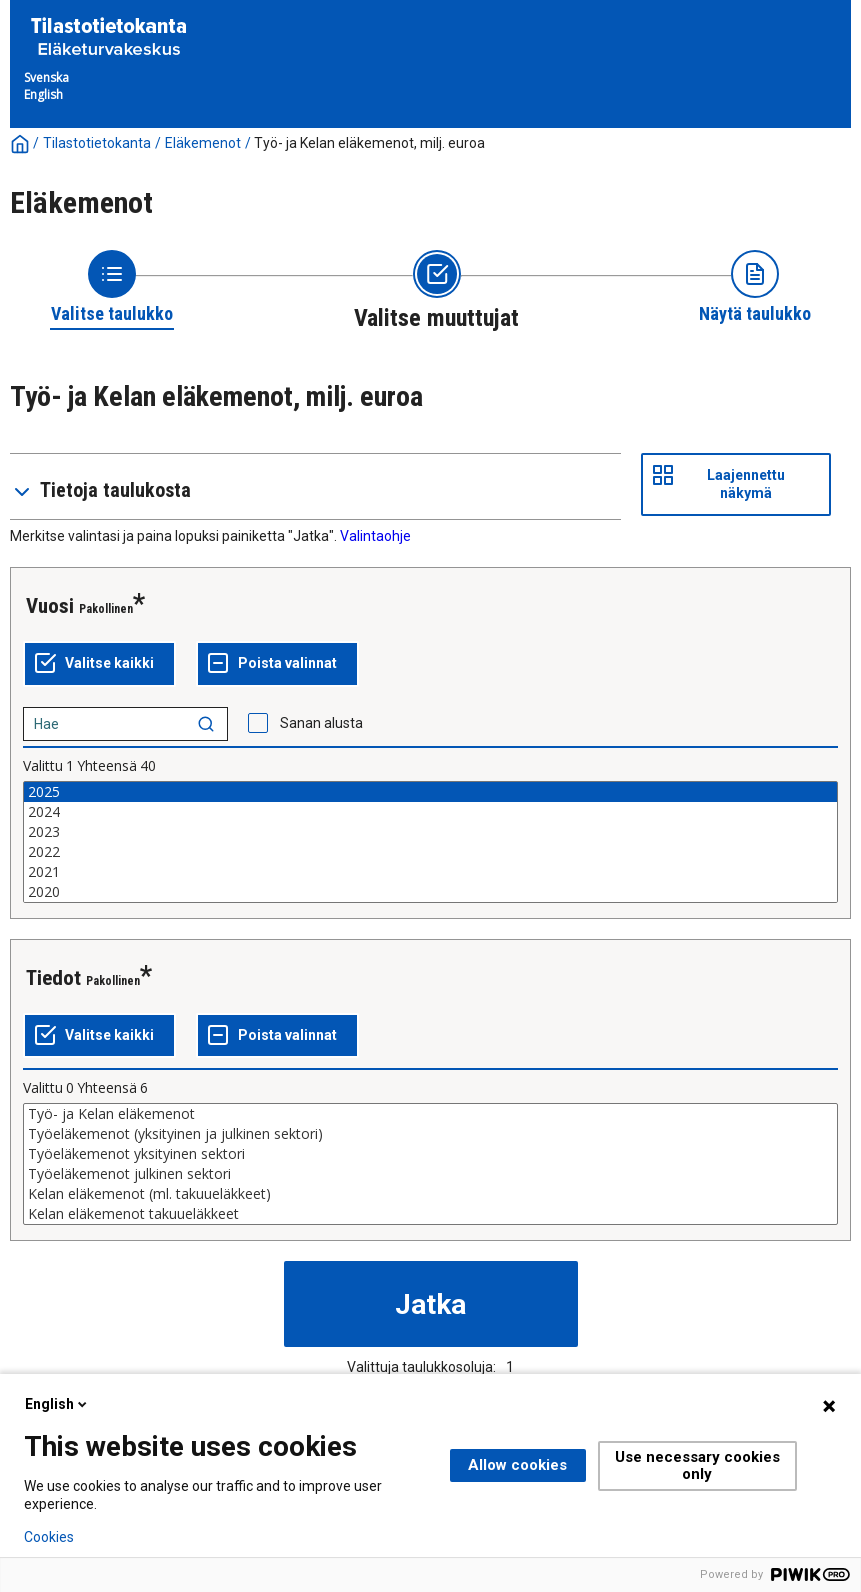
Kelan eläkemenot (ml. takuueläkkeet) (430, 1194)
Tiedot (53, 978)
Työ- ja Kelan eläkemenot (430, 1114)
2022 (430, 852)
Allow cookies (517, 1465)
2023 (430, 832)
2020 (430, 892)
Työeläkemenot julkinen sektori (430, 1174)
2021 (430, 872)
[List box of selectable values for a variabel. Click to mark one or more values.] (430, 842)
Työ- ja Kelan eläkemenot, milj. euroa (369, 143)
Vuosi (50, 606)
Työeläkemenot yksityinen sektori (430, 1154)
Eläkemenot (203, 143)
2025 (430, 792)
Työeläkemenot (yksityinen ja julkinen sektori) (430, 1134)
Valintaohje (375, 536)
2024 (430, 812)
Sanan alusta (321, 723)
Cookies (49, 1537)
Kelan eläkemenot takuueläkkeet (430, 1214)
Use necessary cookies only (697, 1465)
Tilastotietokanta (97, 143)
